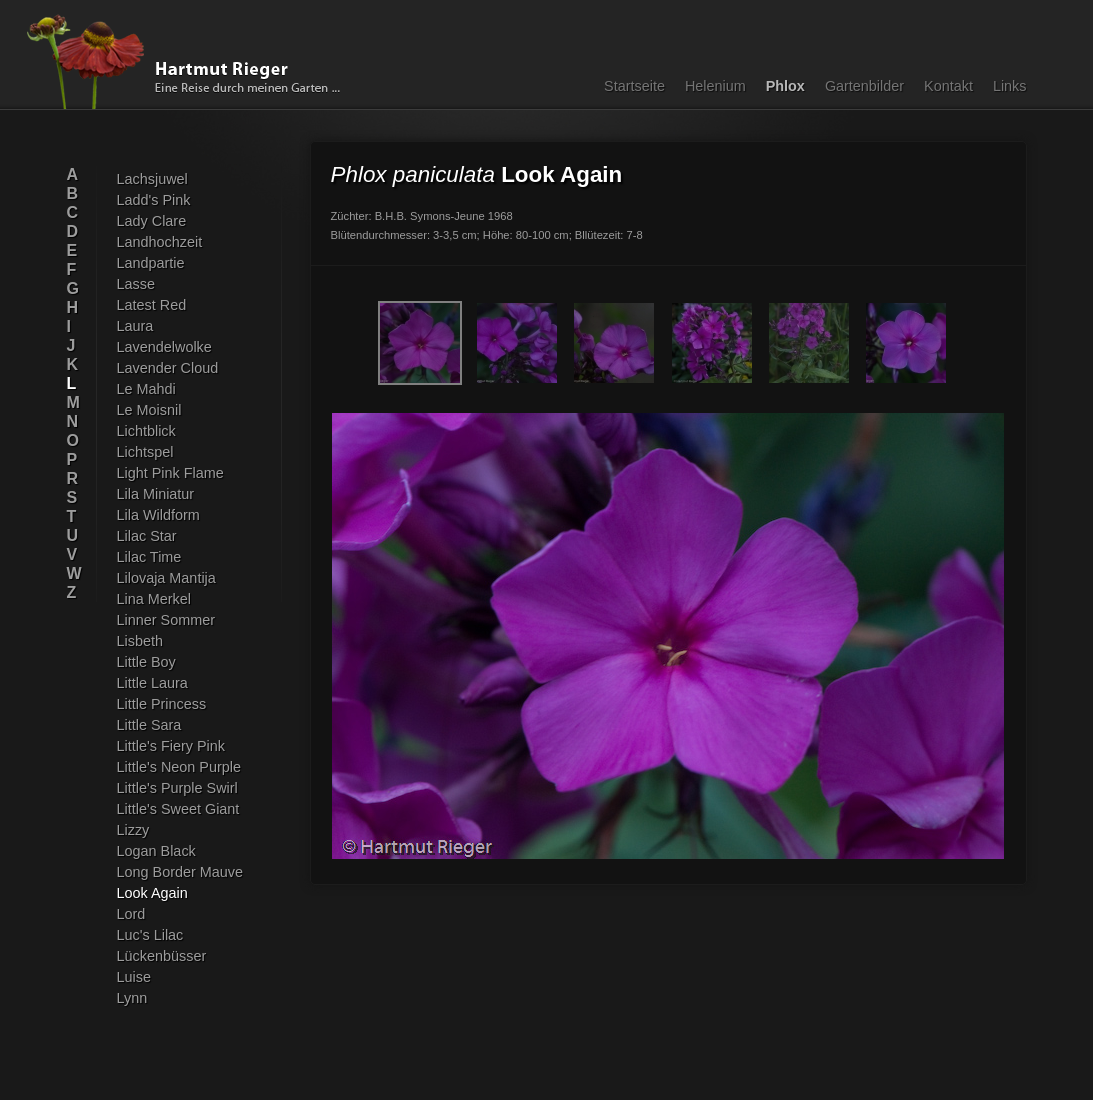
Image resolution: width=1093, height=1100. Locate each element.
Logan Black (156, 851)
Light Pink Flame (170, 473)
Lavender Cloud (168, 368)
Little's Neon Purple (179, 767)
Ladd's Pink (154, 200)
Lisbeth (140, 641)
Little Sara (149, 725)
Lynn (132, 998)
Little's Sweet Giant (178, 809)
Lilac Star (147, 536)
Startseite (634, 86)
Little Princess (162, 704)
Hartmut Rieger (190, 62)
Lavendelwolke (164, 347)
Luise (134, 977)
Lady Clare (152, 221)
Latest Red (152, 305)
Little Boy (146, 662)
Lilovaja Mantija (166, 578)
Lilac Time (149, 557)
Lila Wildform (158, 515)
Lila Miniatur (156, 494)
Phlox (785, 86)
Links (1010, 86)
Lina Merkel (154, 599)
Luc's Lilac (150, 935)
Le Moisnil (149, 410)
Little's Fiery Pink (171, 746)
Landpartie (151, 263)
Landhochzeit (160, 242)
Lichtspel (145, 452)
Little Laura (152, 683)
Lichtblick (146, 431)
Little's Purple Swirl (177, 788)
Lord (131, 914)
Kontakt (948, 86)
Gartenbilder (864, 86)
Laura (135, 326)
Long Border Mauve (180, 872)
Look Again (152, 893)
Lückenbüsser (162, 956)
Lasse (136, 284)
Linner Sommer (166, 620)
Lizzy (133, 830)
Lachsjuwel (152, 179)
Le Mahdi (146, 389)
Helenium (715, 86)
